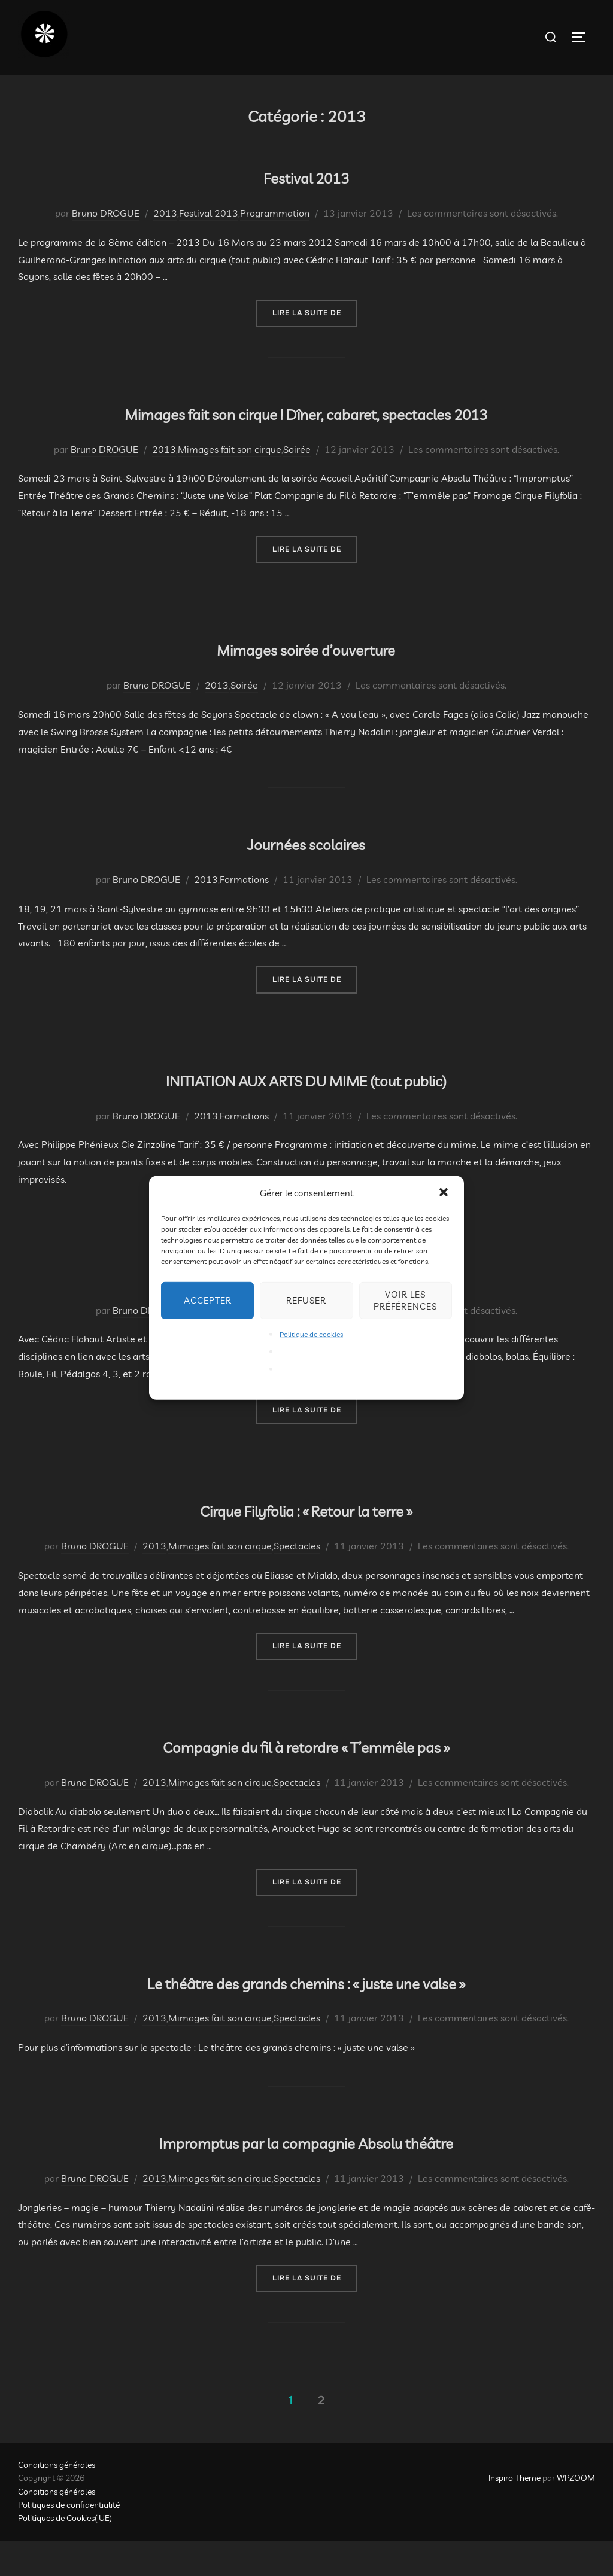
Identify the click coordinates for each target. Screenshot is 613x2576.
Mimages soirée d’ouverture (306, 682)
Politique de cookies (311, 1334)
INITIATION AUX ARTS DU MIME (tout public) (306, 1112)
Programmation (274, 213)
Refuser (306, 1300)
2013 (165, 213)
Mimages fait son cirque (229, 484)
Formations (244, 915)
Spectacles (297, 1581)
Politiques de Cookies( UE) (65, 2553)
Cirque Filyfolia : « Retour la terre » (306, 1542)
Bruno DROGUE (105, 213)
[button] (445, 1193)
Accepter (208, 1300)
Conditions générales (56, 2500)
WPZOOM (576, 2513)
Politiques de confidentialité (69, 2540)
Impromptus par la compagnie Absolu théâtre (306, 2175)
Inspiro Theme (514, 2513)
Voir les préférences (405, 1300)
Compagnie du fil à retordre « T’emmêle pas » (306, 1779)
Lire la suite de (314, 312)
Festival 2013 (306, 174)
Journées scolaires (306, 876)
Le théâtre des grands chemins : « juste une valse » (306, 2014)
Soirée (297, 484)
